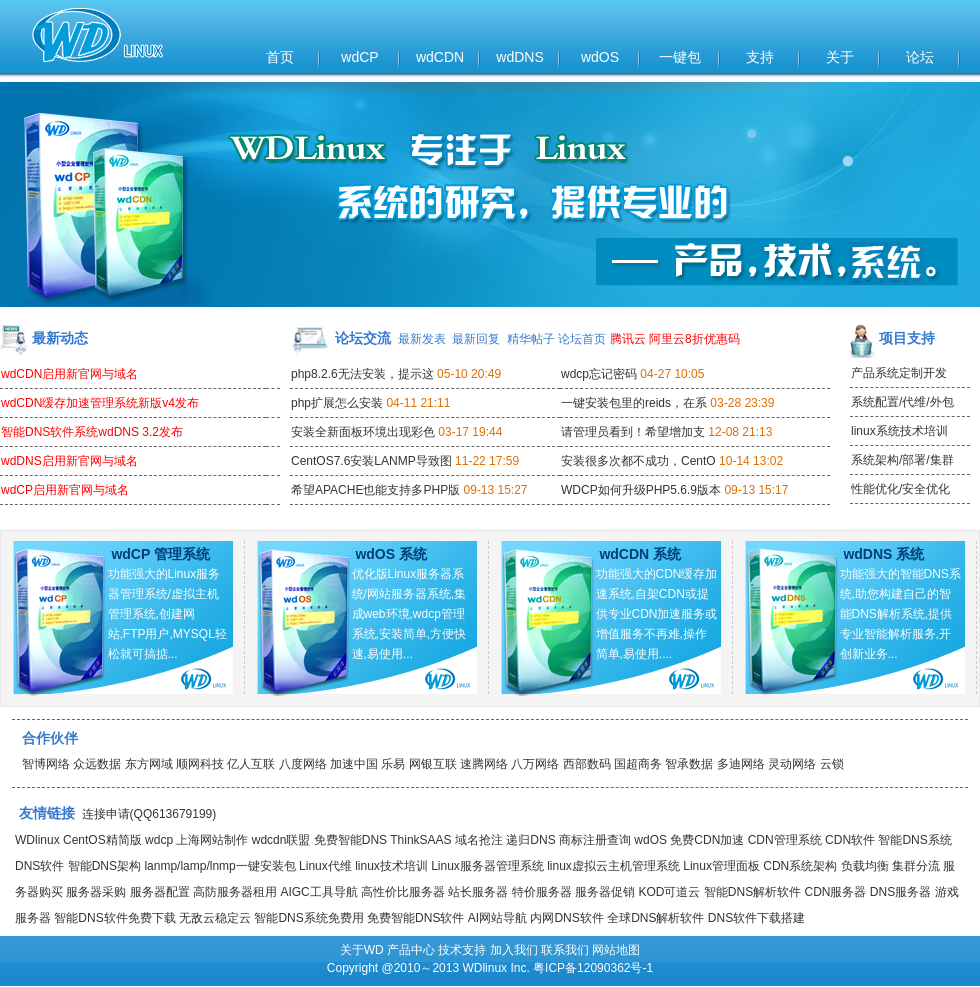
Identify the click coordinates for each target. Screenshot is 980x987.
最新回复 (476, 339)
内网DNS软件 (566, 918)
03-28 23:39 (742, 403)
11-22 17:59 (487, 461)
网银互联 (433, 764)
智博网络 (46, 764)
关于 (840, 57)
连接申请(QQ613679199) (149, 814)
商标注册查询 (595, 840)
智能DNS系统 (914, 840)
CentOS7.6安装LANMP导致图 (371, 461)
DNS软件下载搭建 (756, 918)
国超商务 (638, 764)
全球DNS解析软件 (655, 918)
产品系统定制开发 (899, 373)
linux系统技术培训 (899, 431)
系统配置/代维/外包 (902, 402)
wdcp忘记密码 (599, 374)
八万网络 (535, 764)
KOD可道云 (669, 892)
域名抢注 (479, 840)
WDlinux (37, 840)
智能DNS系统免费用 (308, 918)
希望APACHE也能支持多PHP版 (375, 490)
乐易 (393, 764)
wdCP (359, 57)
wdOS (600, 57)
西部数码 (587, 764)
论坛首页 (582, 339)
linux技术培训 (391, 866)
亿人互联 (251, 764)
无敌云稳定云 (215, 918)
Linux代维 (325, 866)
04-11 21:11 (418, 403)
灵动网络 (792, 764)
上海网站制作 (212, 840)
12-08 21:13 (740, 432)
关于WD (362, 950)
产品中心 (411, 950)
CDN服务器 (835, 892)
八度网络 (303, 764)
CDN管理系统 (785, 840)
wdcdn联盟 (281, 840)
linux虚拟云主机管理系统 (613, 866)
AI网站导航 (497, 918)
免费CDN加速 (707, 840)
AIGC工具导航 (318, 892)
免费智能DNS (350, 840)
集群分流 (916, 866)
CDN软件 (850, 840)
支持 (760, 57)
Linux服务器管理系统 (487, 866)
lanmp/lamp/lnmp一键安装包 (219, 866)
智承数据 (689, 764)
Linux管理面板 (721, 866)
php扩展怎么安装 (337, 403)
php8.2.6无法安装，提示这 (362, 374)
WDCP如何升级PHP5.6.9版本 (641, 490)
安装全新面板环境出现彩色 (363, 432)
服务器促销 (605, 892)
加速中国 (354, 764)
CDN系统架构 (800, 866)
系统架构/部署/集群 (902, 460)
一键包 (680, 57)
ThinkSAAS (420, 840)
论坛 (920, 57)
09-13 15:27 (495, 490)
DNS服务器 (900, 892)
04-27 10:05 (672, 374)
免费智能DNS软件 (415, 918)
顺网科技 (200, 764)
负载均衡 (865, 866)
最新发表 (422, 339)
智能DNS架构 (104, 866)
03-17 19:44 (470, 432)
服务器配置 (160, 892)
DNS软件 (39, 866)
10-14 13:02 (751, 461)
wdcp (159, 840)
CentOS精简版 (102, 840)
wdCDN (440, 57)
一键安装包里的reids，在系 (634, 403)
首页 (280, 57)
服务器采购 (96, 892)
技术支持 (462, 950)
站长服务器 (478, 892)
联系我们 (565, 950)
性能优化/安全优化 (900, 489)
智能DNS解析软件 (752, 892)
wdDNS (519, 57)
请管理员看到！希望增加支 (633, 432)
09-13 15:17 (756, 490)
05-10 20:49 (469, 374)
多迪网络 (741, 764)
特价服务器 (542, 892)
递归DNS (530, 840)
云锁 (832, 764)
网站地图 (616, 950)
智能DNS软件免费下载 (114, 918)
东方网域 (149, 764)
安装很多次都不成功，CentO (638, 461)
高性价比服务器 (403, 892)
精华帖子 (531, 339)
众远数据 (97, 764)
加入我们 (514, 950)
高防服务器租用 (235, 892)
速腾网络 (484, 764)
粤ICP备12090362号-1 (593, 968)
